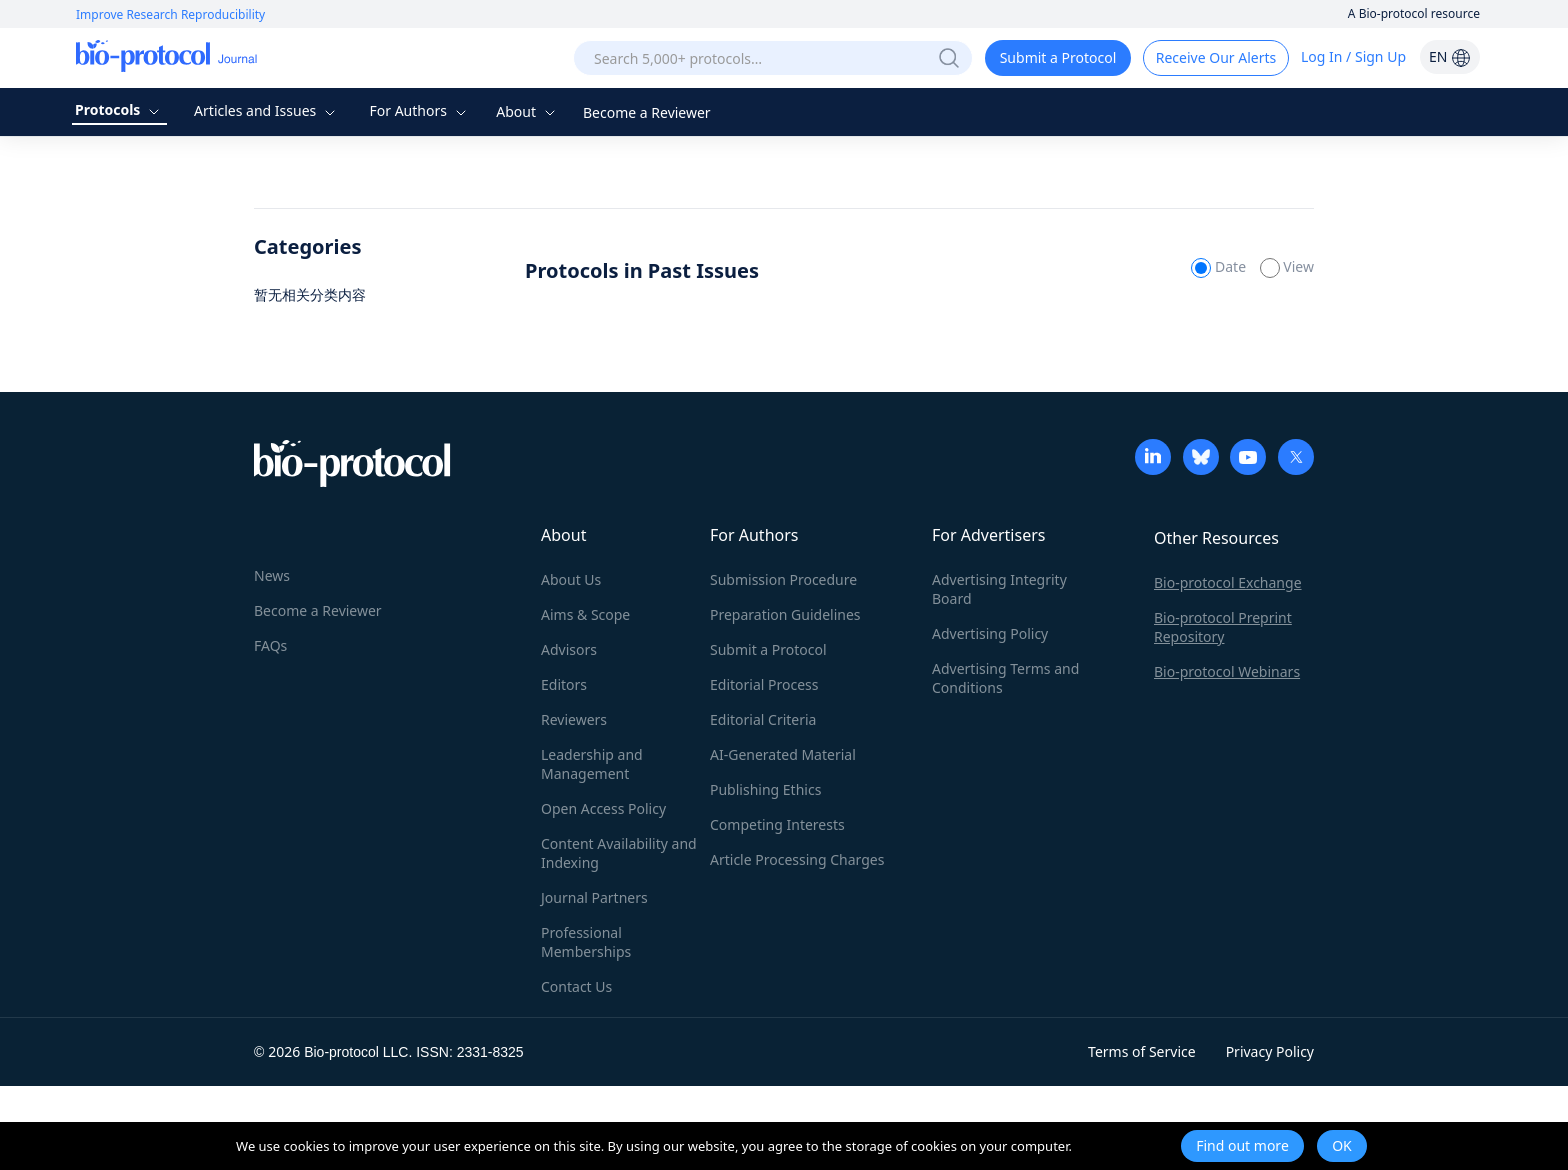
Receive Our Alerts (1216, 57)
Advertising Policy (990, 633)
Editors (564, 684)
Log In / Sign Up (1353, 56)
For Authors (419, 110)
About (527, 111)
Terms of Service (1142, 1051)
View (1287, 266)
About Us (571, 579)
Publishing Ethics (765, 789)
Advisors (569, 649)
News (272, 575)
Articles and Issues (267, 110)
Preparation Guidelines (785, 614)
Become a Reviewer (647, 112)
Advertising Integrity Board (999, 589)
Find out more (1242, 1145)
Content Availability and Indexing (619, 853)
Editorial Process (764, 684)
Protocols (119, 109)
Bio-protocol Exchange (1228, 582)
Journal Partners (594, 897)
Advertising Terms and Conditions (1005, 678)
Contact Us (576, 986)
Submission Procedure (783, 579)
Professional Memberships (586, 942)
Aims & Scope (585, 614)
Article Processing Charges (797, 859)
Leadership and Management (592, 764)
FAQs (270, 645)
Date (1220, 266)
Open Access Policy (603, 808)
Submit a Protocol (1058, 57)
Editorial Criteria (763, 719)
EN (1450, 56)
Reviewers (574, 719)
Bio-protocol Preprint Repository (1223, 627)
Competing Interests (777, 824)
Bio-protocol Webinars (1227, 671)
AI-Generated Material (783, 754)
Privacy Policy (1270, 1051)
